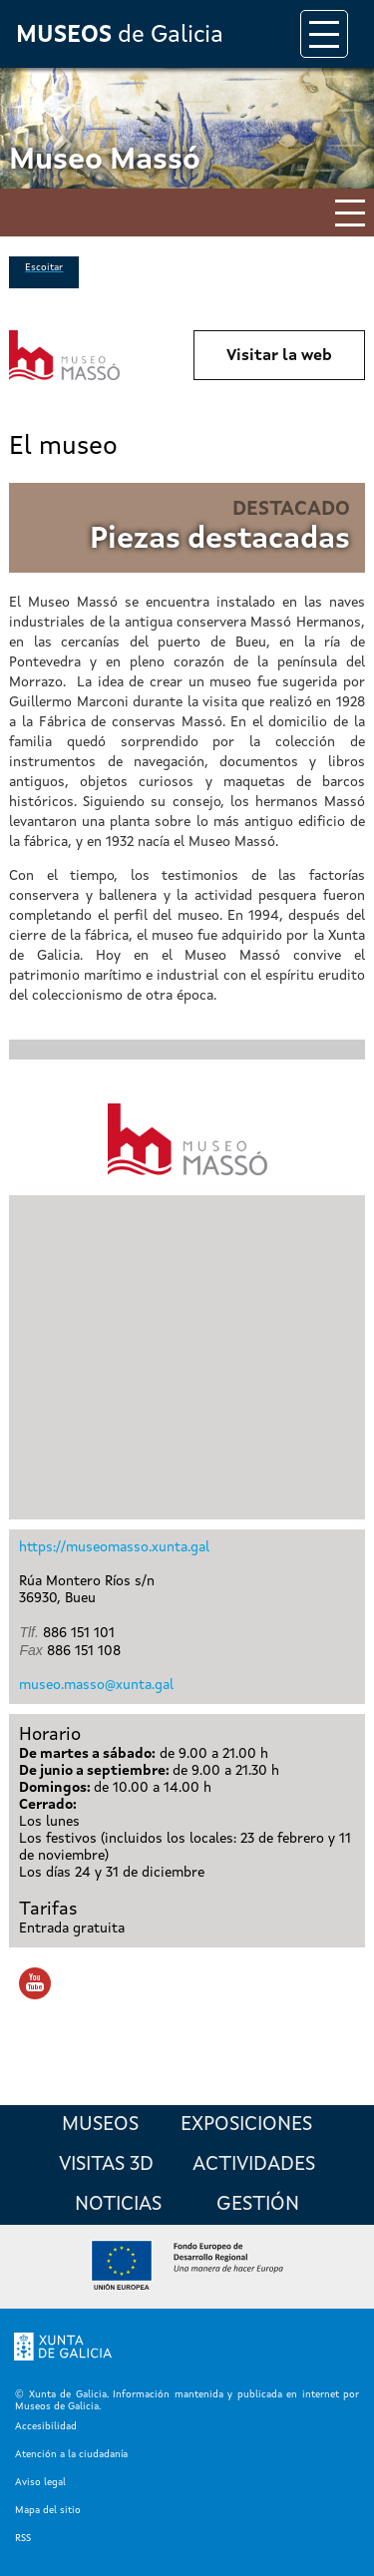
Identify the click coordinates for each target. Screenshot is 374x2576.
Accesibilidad (46, 2426)
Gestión (257, 2205)
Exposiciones (246, 2125)
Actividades (253, 2165)
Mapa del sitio (48, 2510)
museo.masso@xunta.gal (96, 1685)
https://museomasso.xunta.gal (114, 1547)
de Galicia (119, 36)
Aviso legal (40, 2482)
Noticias (118, 2205)
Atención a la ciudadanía (71, 2454)
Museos (100, 2125)
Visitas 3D (106, 2165)
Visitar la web (279, 356)
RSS (23, 2538)
